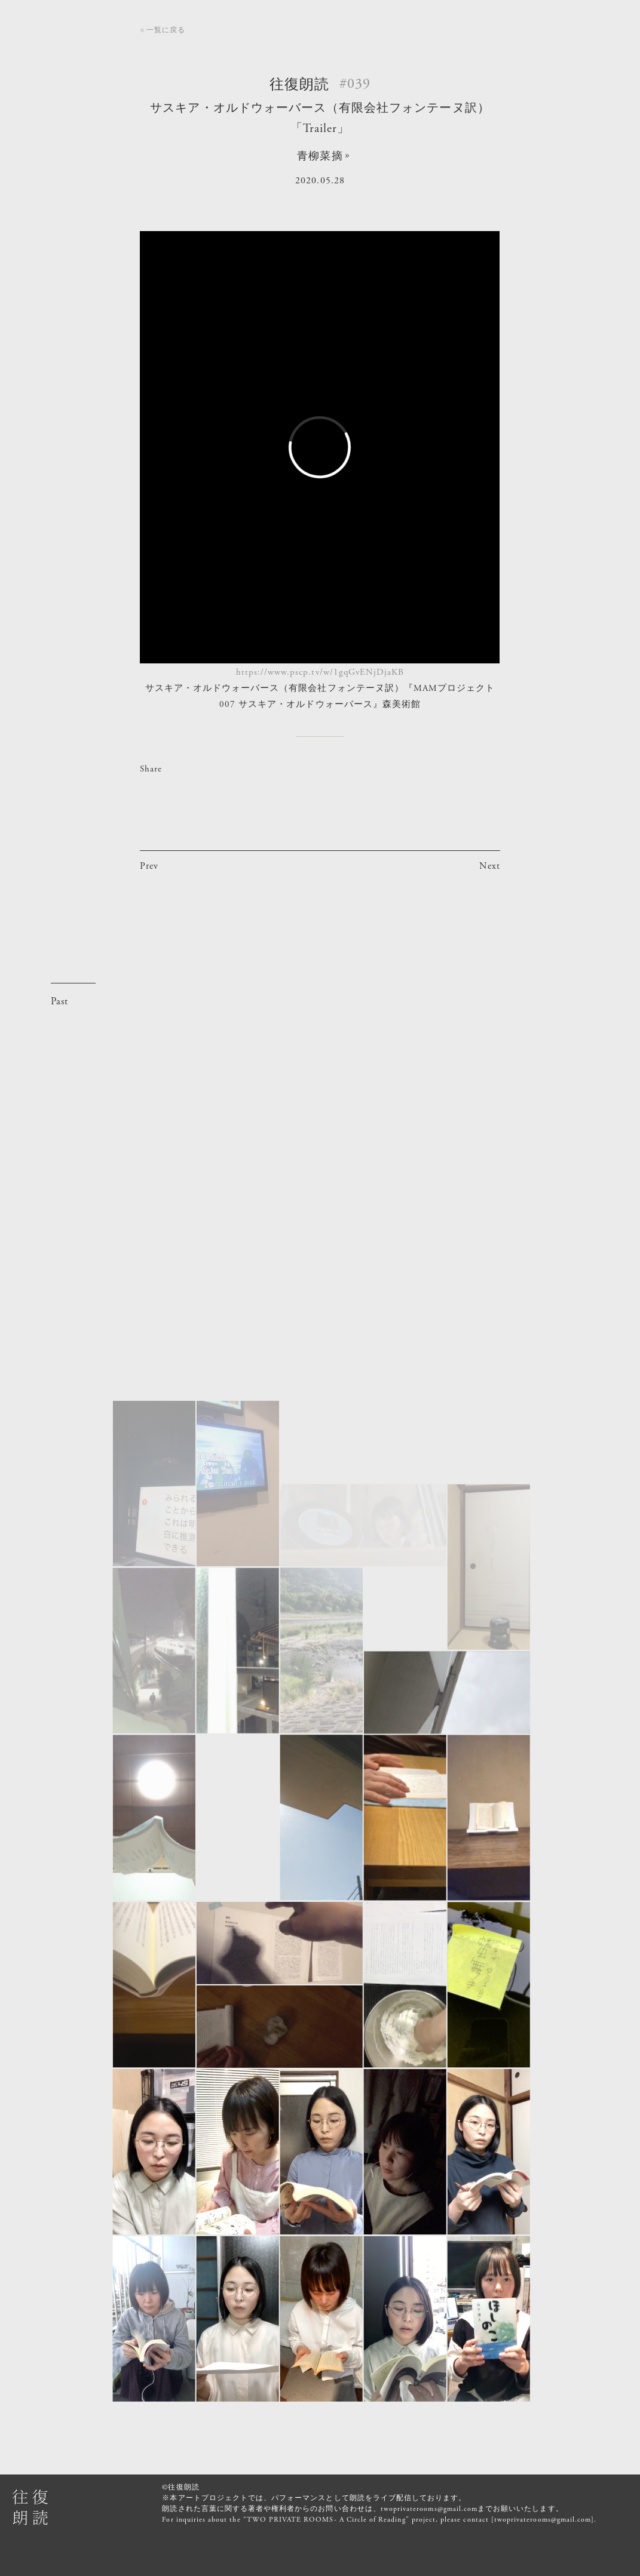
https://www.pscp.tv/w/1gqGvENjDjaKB (320, 672)
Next (489, 866)
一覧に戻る (165, 30)
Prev (149, 866)
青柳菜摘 (319, 156)
